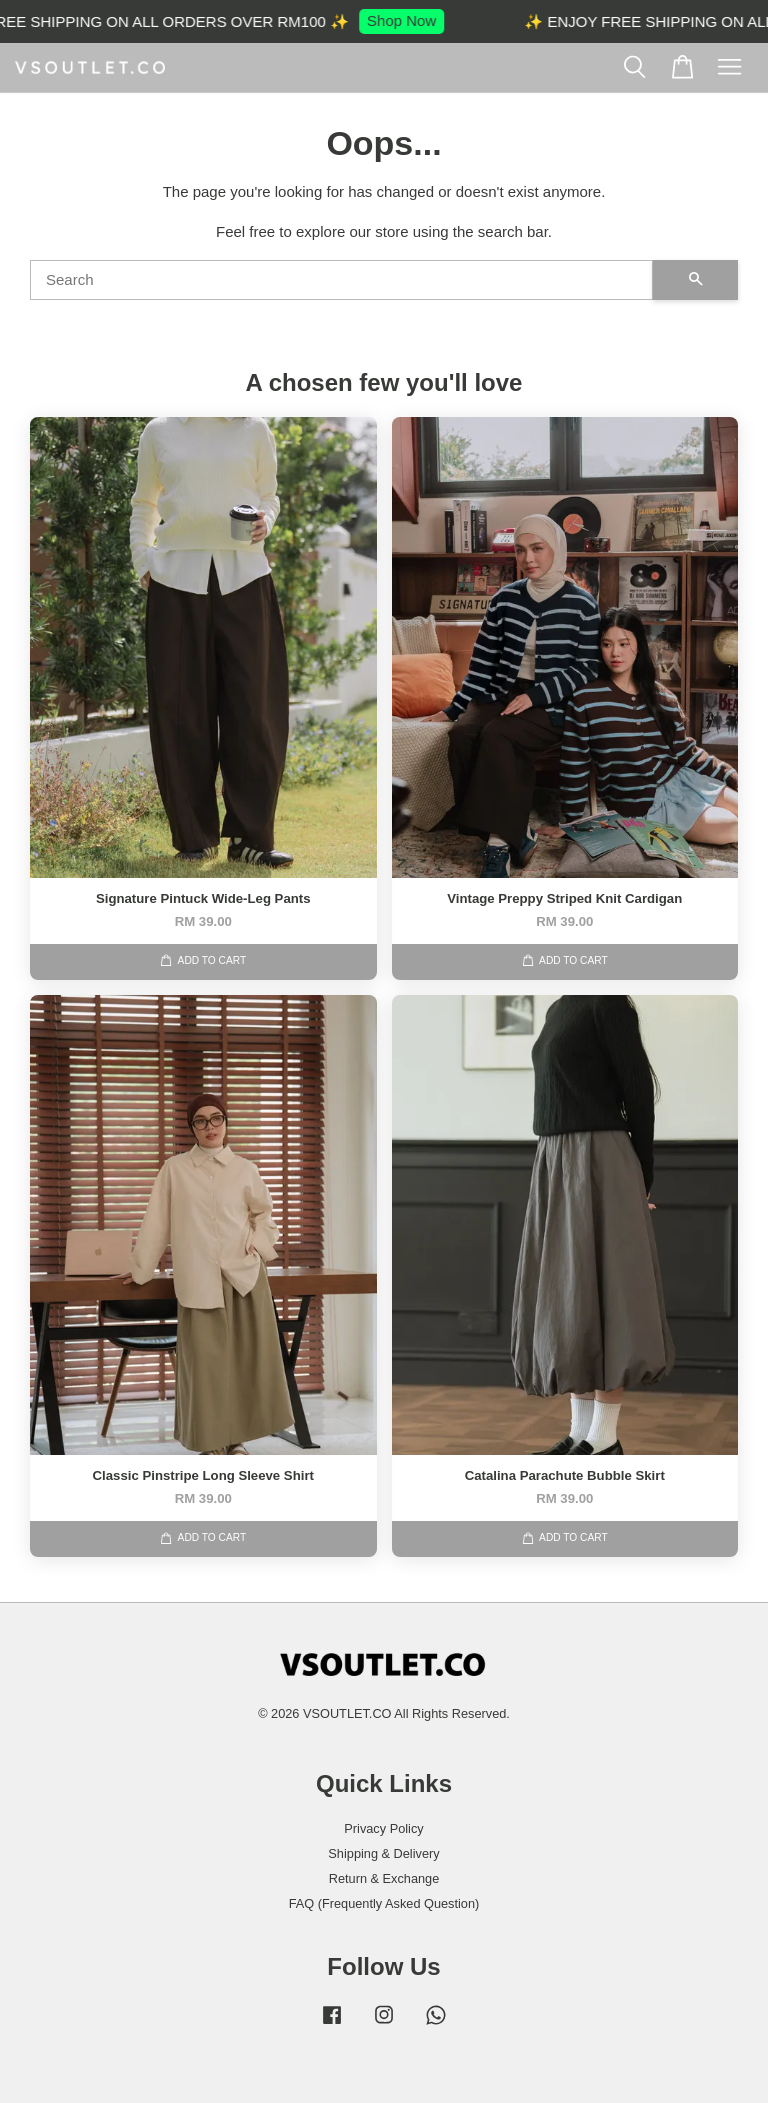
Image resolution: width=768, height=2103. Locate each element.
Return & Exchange (384, 1878)
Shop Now (411, 20)
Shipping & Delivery (383, 1853)
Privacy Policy (383, 1828)
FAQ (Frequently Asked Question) (384, 1903)
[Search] (341, 280)
